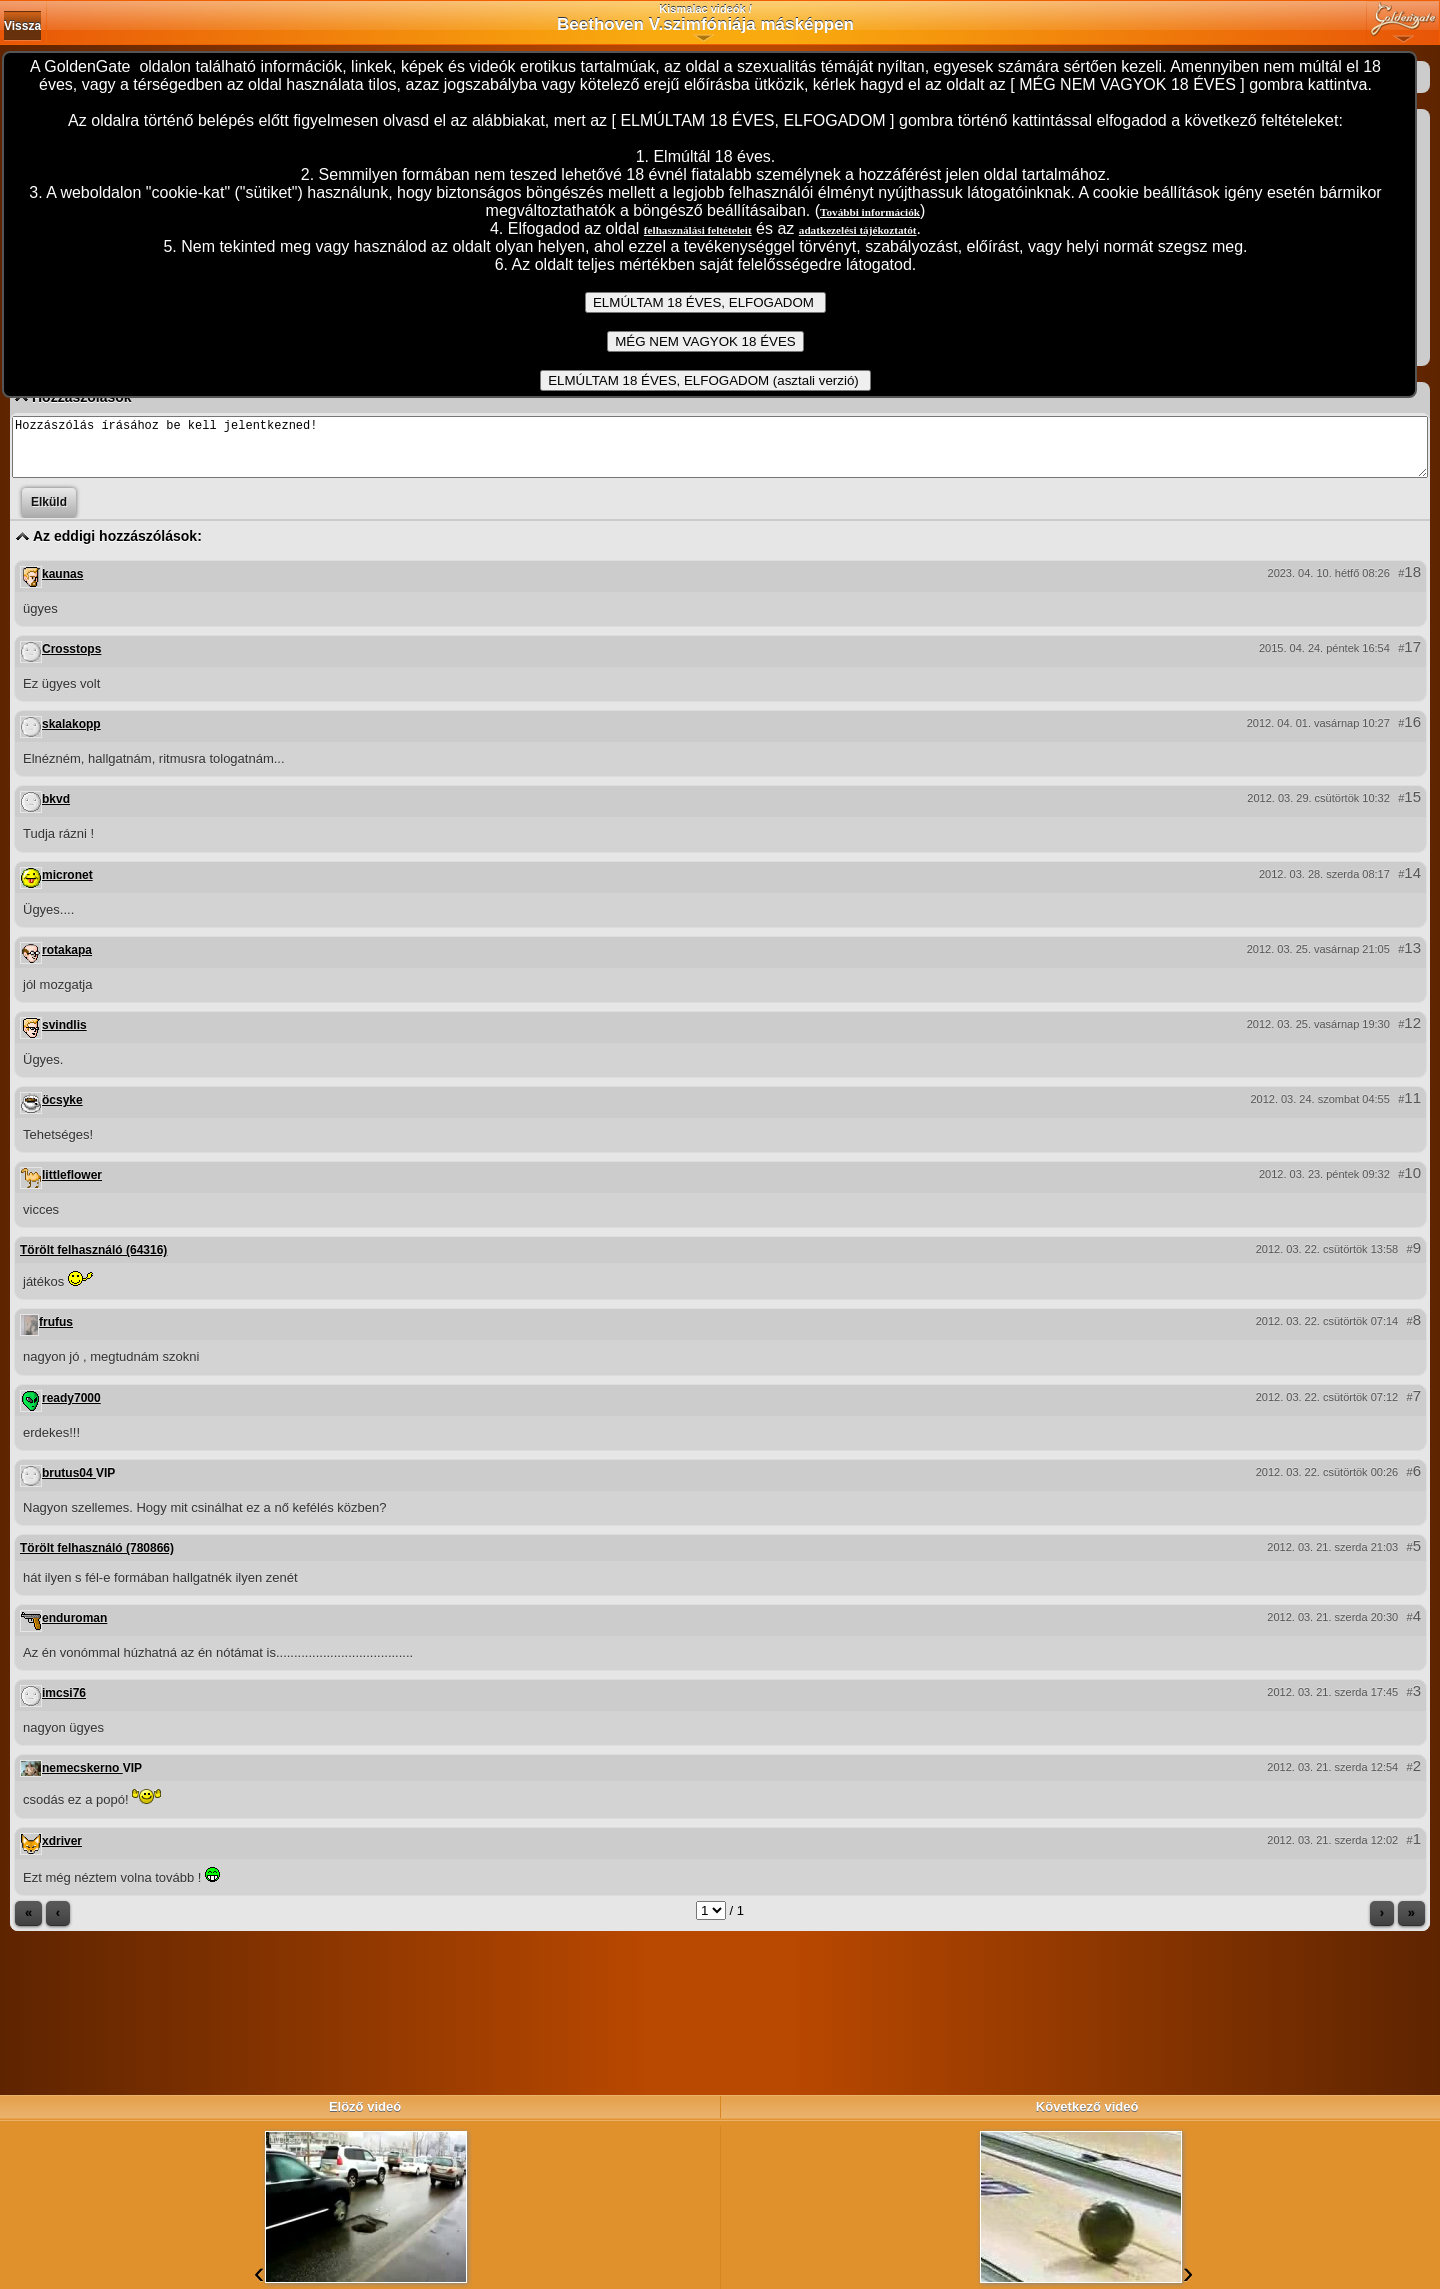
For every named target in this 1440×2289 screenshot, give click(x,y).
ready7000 (71, 1410)
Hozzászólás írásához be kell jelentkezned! (720, 453)
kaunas (62, 586)
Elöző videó (365, 2106)
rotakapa (67, 962)
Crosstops (71, 661)
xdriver (62, 1853)
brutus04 (69, 1485)
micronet (67, 887)
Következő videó (1087, 2106)
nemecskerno (82, 1780)
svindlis (64, 1037)
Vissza (22, 26)
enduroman (74, 1630)
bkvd (56, 811)
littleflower (72, 1187)
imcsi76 (64, 1705)
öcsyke (62, 1112)
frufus (56, 1334)
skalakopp (71, 736)
